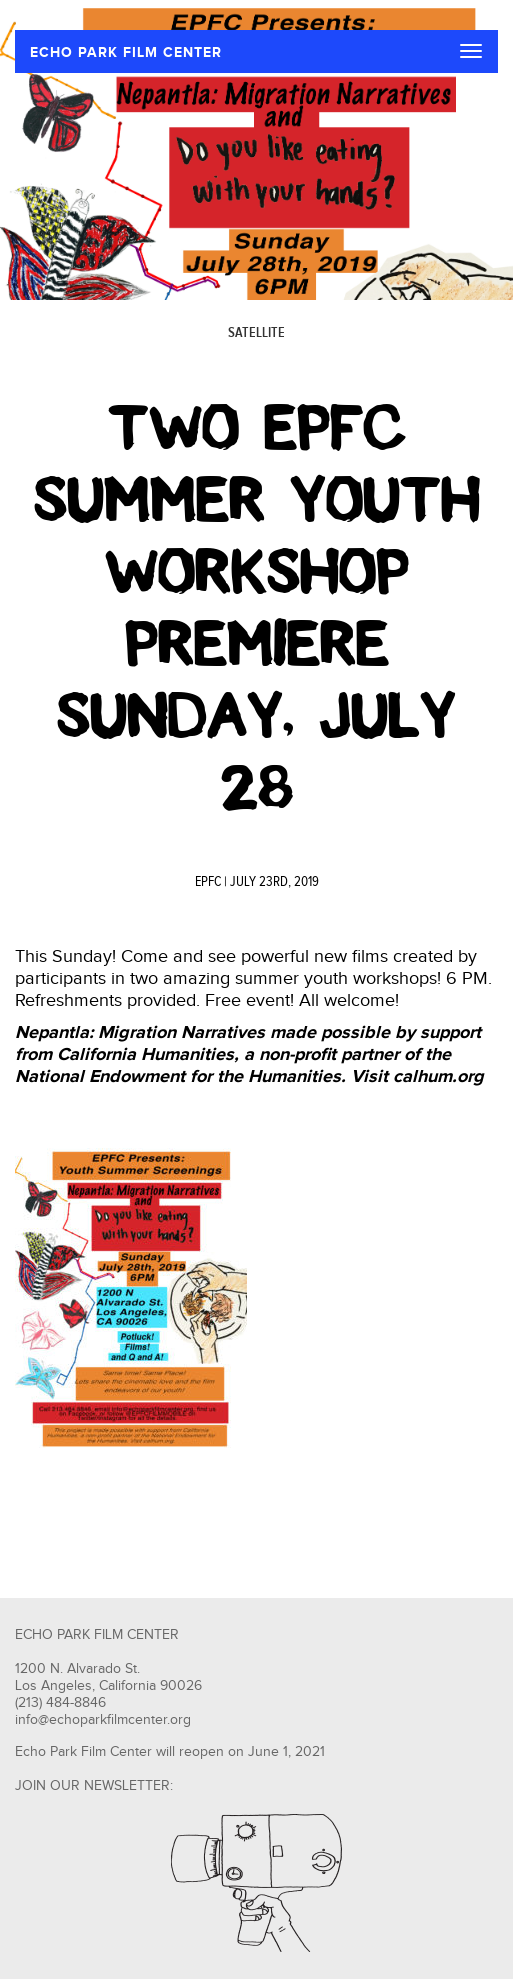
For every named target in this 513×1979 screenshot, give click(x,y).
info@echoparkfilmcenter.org (103, 1720)
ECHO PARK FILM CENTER (126, 52)
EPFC (208, 882)
